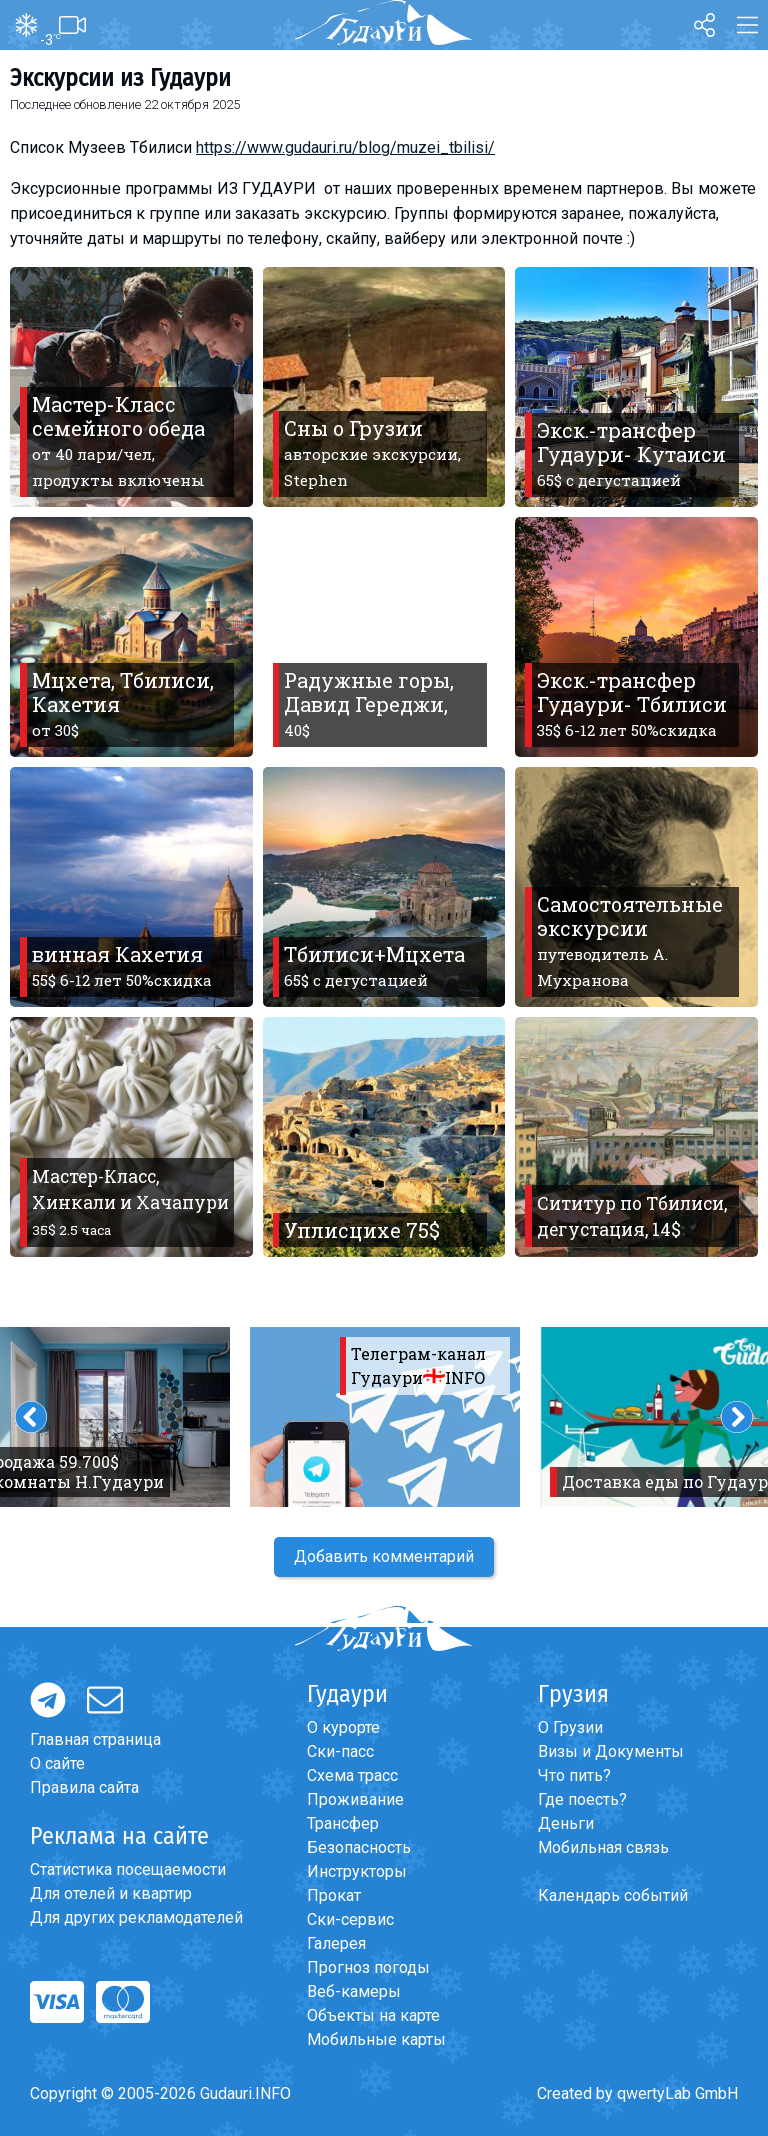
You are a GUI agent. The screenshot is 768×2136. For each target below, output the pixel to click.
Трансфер (343, 1823)
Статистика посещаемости (128, 1869)
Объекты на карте (373, 2015)
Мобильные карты (376, 2039)
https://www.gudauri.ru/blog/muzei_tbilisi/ (345, 147)
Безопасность (359, 1847)
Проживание (355, 1799)
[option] (385, 1417)
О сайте (57, 1763)
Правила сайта (84, 1787)
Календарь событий (613, 1895)
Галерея (336, 1943)
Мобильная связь (603, 1847)
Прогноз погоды (368, 1967)
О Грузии (570, 1727)
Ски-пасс (340, 1751)
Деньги (566, 1823)
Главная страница (95, 1739)
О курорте (343, 1727)
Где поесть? (582, 1799)
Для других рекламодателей (136, 1917)
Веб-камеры (354, 1991)
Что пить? (574, 1775)
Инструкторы (357, 1871)
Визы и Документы (611, 1751)
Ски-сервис (350, 1919)
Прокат (334, 1895)
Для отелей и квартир (111, 1893)
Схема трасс (352, 1775)
